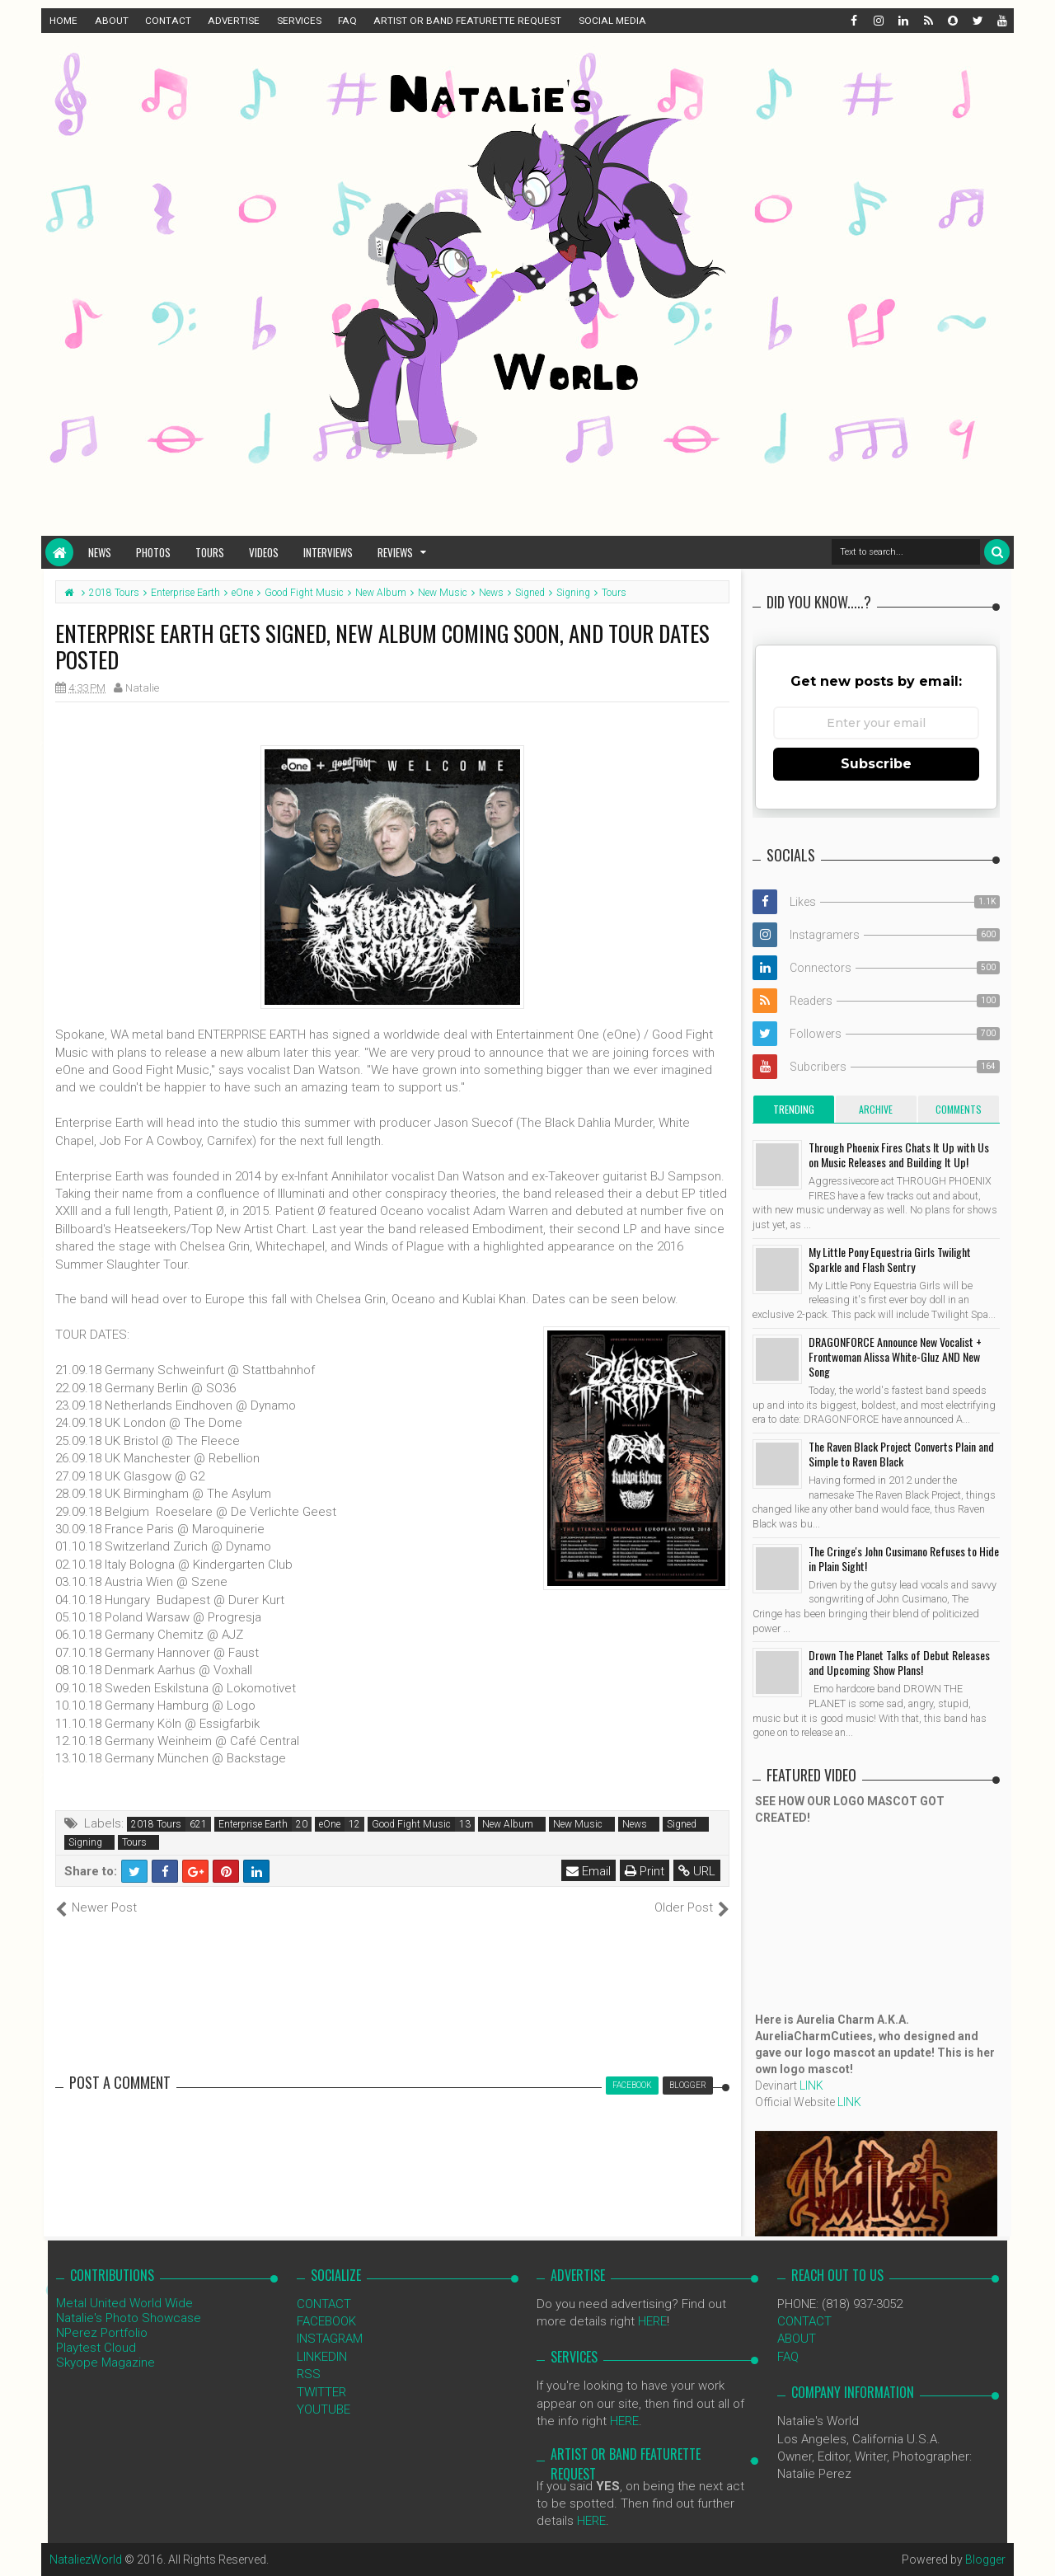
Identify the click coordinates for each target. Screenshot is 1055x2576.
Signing (85, 1842)
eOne (329, 1824)
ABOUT (112, 20)
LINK (811, 2085)
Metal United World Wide (124, 2303)
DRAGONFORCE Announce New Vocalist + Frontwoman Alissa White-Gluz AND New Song (895, 1356)
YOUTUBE (323, 2409)
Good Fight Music (411, 1824)
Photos (153, 552)
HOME (63, 20)
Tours (209, 552)
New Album (507, 1824)
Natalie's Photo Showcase (128, 2318)
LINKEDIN (322, 2356)
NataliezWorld (85, 2559)
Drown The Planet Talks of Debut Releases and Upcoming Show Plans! (899, 1662)
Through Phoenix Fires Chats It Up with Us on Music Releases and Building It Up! (899, 1154)
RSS (309, 2374)
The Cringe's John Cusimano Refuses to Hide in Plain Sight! (904, 1558)
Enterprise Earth (253, 1824)
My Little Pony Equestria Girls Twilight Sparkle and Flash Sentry (890, 1259)
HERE (652, 2321)
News (99, 552)
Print (644, 1871)
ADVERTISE (234, 20)
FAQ (347, 20)
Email (588, 1871)
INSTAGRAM (330, 2338)
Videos (264, 552)
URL (696, 1871)
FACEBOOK (326, 2321)
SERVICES (299, 20)
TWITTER (321, 2392)
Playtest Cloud (96, 2347)
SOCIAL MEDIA (612, 20)
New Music (578, 1824)
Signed (681, 1824)
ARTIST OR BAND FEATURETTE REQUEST (467, 20)
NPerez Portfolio (102, 2332)
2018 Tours (156, 1824)
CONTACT (168, 20)
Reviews (395, 552)
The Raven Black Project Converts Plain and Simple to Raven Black (901, 1454)
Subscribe (876, 764)
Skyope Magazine (105, 2362)
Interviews (328, 552)
